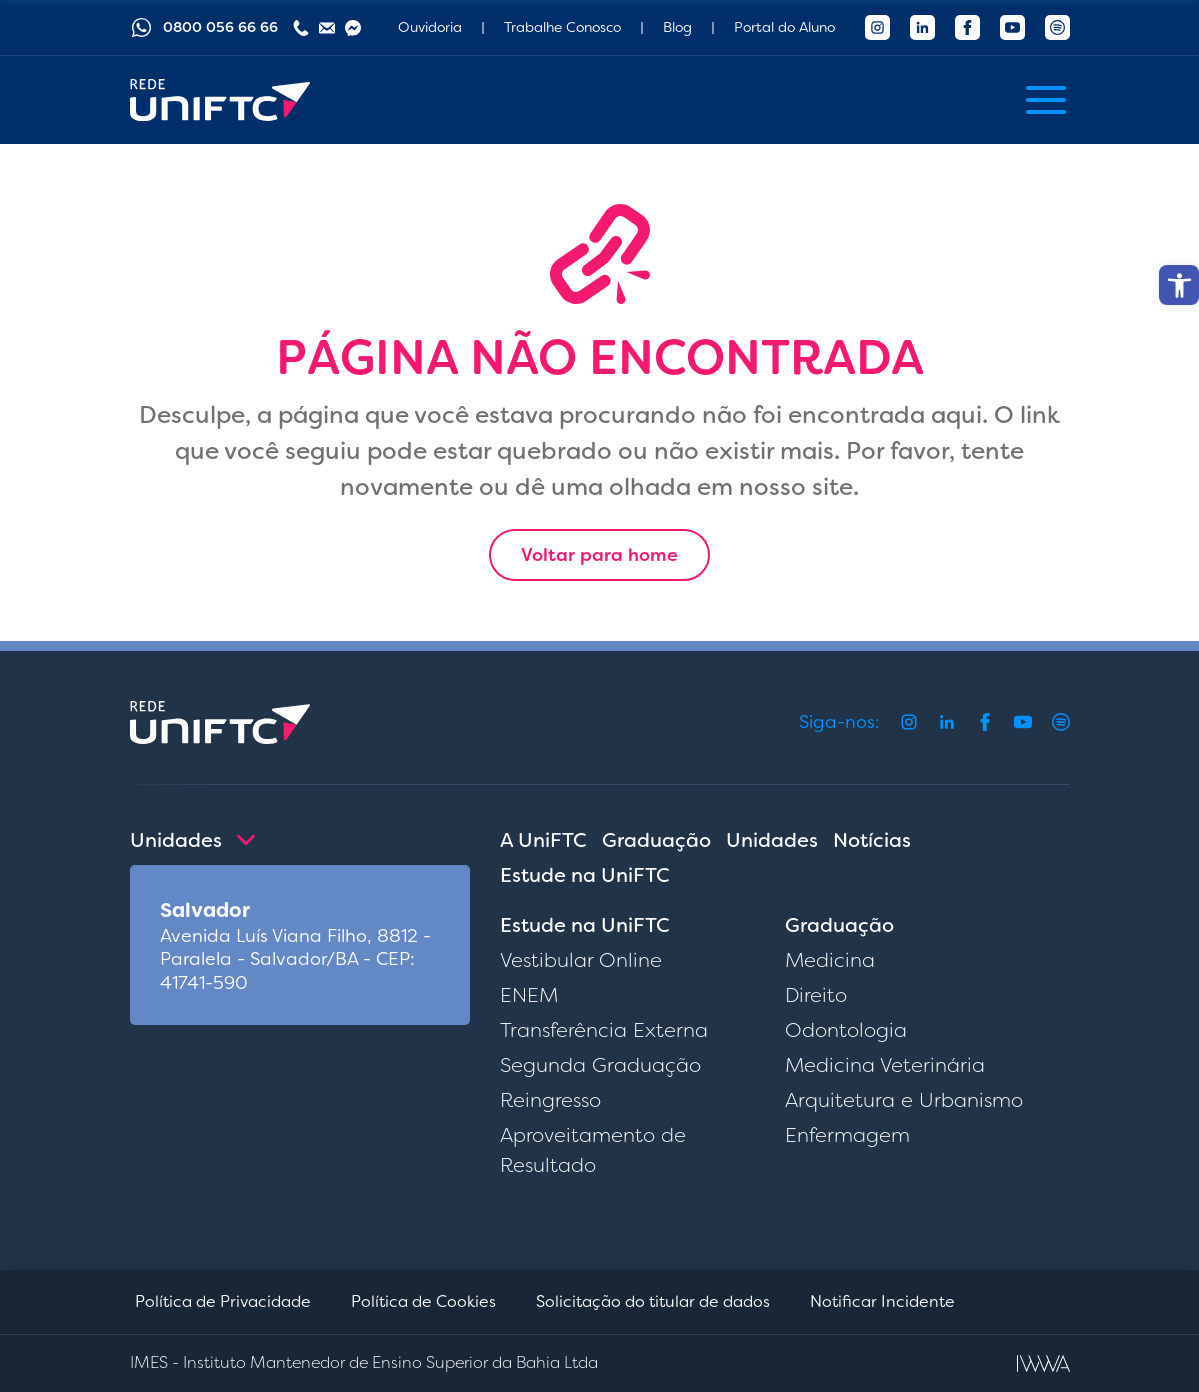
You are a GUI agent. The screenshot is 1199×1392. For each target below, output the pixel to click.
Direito (816, 995)
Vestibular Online (581, 960)
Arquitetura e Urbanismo (904, 1100)
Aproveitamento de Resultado (593, 1150)
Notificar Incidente (882, 1301)
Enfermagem (847, 1135)
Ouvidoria (430, 27)
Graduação (656, 840)
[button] (1179, 285)
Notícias (872, 840)
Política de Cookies (423, 1301)
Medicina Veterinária (885, 1065)
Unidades (772, 840)
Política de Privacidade (223, 1301)
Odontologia (846, 1030)
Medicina (830, 960)
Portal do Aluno (784, 27)
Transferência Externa (604, 1030)
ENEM (529, 995)
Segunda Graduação (600, 1065)
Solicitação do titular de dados (653, 1301)
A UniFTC (543, 840)
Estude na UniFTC (585, 875)
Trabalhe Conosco (562, 27)
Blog (677, 27)
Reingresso (550, 1100)
